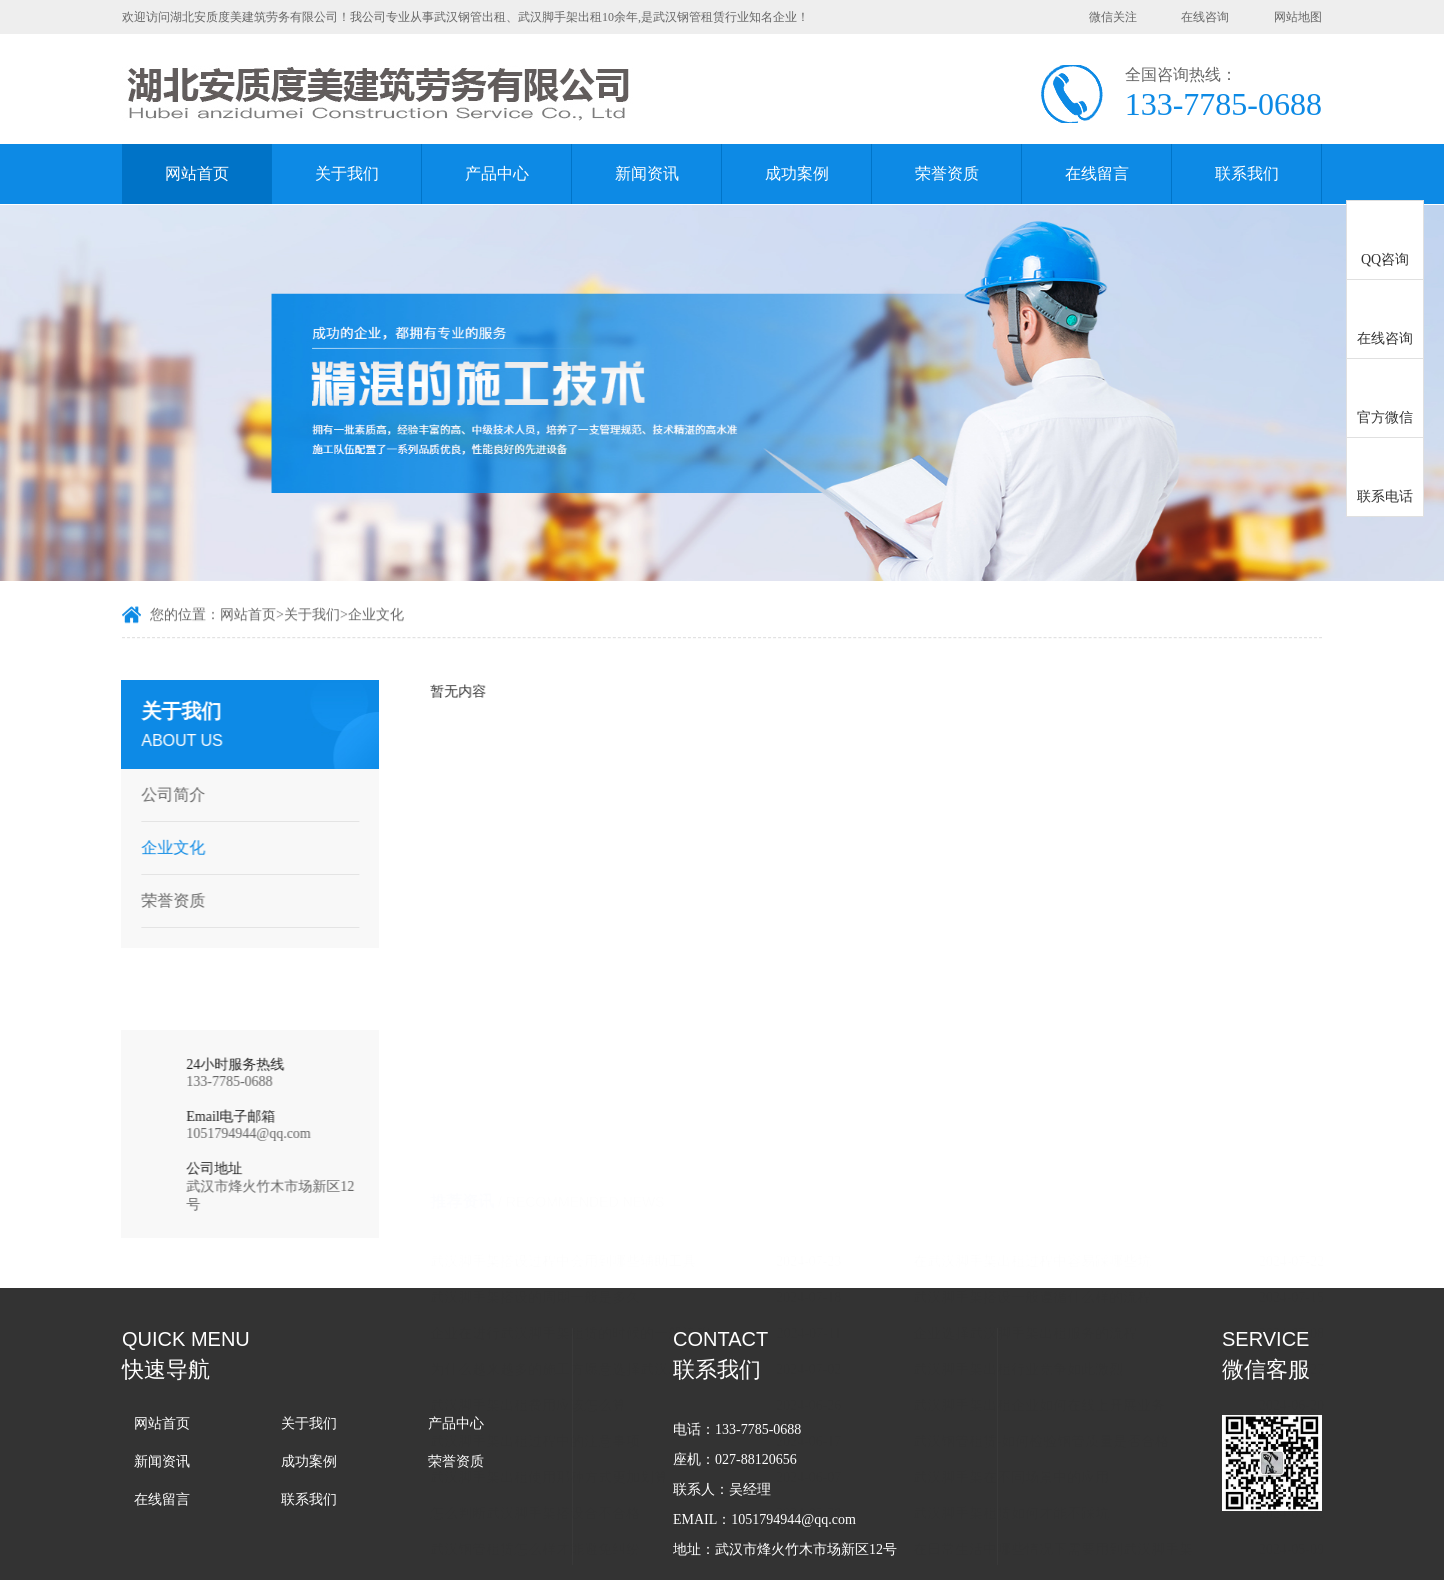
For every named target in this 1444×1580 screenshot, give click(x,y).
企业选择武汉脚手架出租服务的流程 (1049, 918)
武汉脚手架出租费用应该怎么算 (552, 990)
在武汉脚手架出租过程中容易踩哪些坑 (1056, 846)
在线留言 (1097, 173)
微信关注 (1113, 17)
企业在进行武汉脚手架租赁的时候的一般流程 (594, 918)
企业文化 (376, 616)
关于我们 (347, 173)
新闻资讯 (647, 173)
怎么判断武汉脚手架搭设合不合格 (559, 1098)
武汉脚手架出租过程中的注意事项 (559, 1026)
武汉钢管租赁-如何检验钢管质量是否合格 (1065, 1026)
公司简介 (167, 794)
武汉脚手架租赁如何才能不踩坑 (1035, 1098)
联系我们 (1247, 173)
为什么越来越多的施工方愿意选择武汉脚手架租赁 (598, 954)
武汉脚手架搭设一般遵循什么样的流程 (1056, 882)
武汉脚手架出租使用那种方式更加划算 (573, 1062)
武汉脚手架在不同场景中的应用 (1035, 1062)
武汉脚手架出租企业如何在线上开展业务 (1063, 990)
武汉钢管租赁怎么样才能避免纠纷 (559, 1134)
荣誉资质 (947, 173)
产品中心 (497, 173)
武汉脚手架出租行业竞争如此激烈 (1042, 954)
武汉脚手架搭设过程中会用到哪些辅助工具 (587, 846)
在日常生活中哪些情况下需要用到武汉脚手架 (1077, 1134)
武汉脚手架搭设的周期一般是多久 (559, 882)
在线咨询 (1205, 17)
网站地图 (1298, 17)
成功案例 (797, 173)
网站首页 (197, 173)
